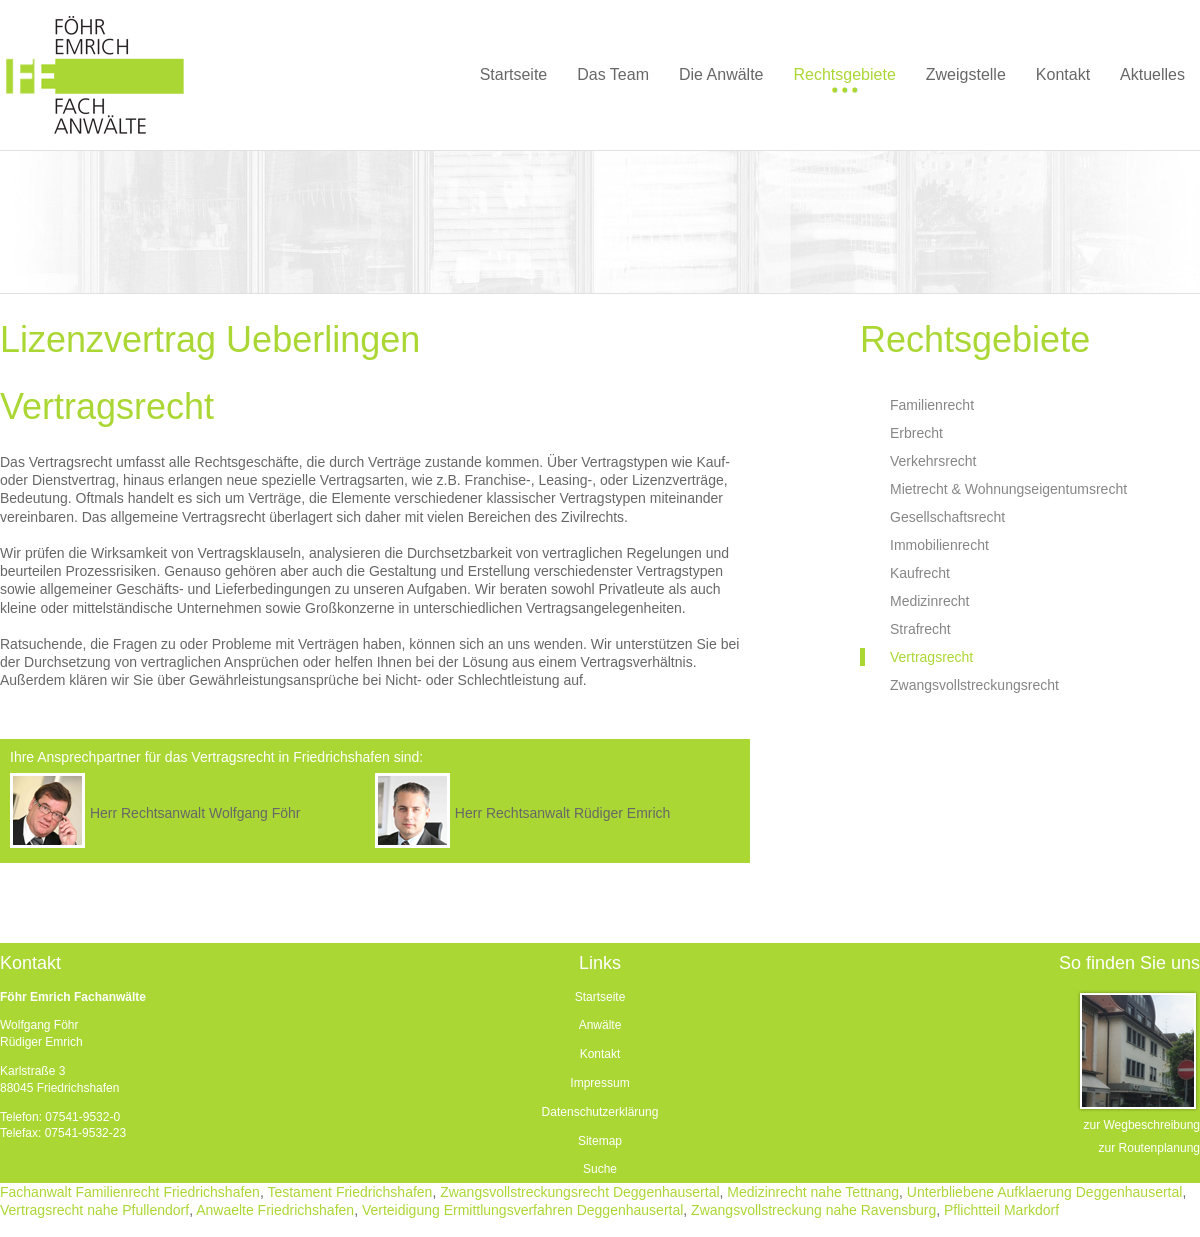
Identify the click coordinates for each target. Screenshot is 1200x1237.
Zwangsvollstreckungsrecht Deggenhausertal (579, 1192)
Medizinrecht (929, 601)
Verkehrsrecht (933, 461)
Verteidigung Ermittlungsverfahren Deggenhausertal (522, 1210)
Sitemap (600, 1141)
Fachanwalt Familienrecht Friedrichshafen (130, 1192)
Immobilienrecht (939, 545)
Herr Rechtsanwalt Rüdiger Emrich (563, 813)
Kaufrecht (920, 573)
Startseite (600, 997)
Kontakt (600, 1054)
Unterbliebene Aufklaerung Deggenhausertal (1045, 1192)
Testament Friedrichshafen (349, 1192)
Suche (600, 1169)
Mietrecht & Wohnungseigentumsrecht (1008, 489)
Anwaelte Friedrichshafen (275, 1210)
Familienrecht (932, 405)
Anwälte (600, 1025)
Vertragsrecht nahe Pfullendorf (94, 1210)
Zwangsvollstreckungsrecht (974, 685)
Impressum (599, 1083)
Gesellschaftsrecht (947, 517)
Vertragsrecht (931, 657)
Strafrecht (920, 629)
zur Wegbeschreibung (1141, 1125)
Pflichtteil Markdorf (1001, 1210)
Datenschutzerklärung (600, 1112)
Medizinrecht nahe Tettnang (813, 1192)
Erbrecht (916, 433)
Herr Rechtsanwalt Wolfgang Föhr (195, 813)
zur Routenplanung (1149, 1148)
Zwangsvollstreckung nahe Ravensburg (813, 1210)
